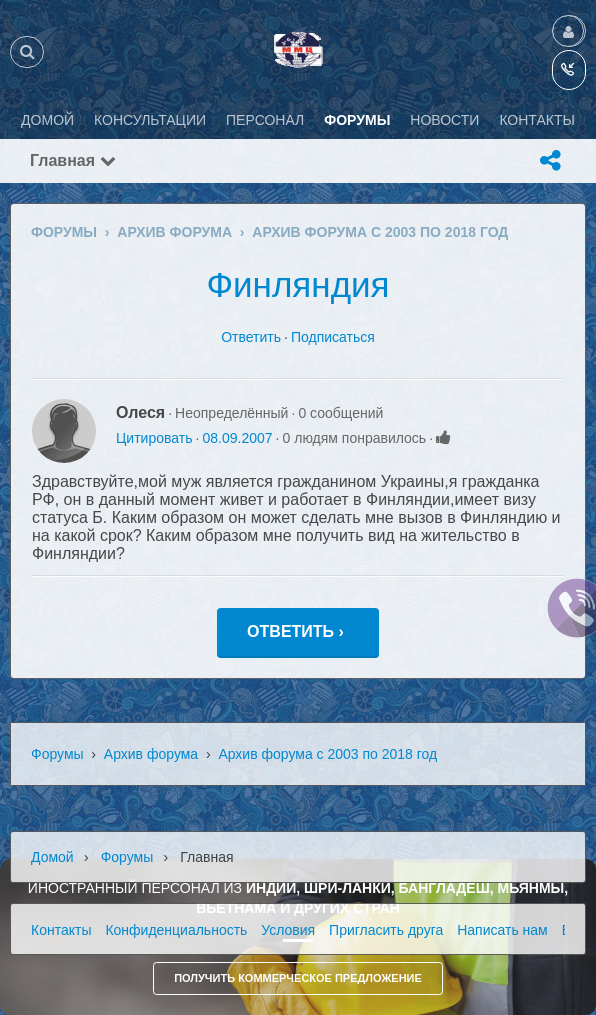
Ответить (251, 337)
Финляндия (297, 284)
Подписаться (333, 337)
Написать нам (502, 930)
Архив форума (151, 754)
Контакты (61, 930)
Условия (288, 930)
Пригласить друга (386, 930)
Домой (52, 857)
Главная (73, 160)
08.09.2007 (237, 438)
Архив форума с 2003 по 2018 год (327, 754)
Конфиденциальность (176, 930)
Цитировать (154, 438)
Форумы (57, 754)
